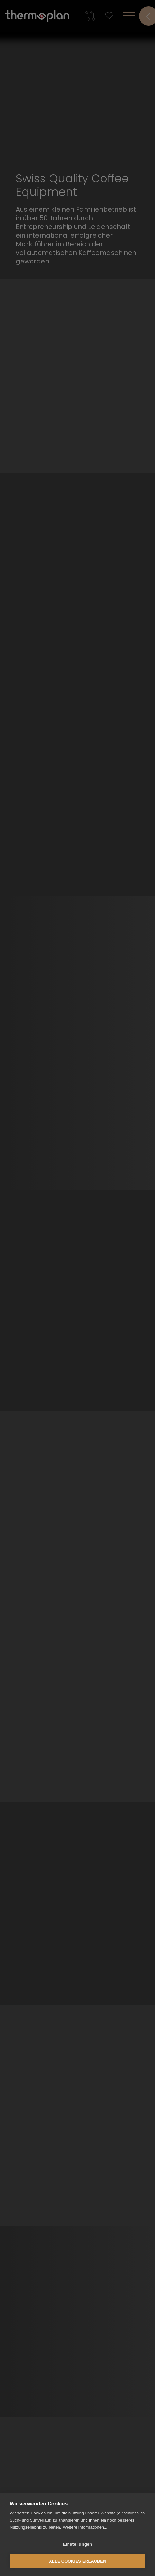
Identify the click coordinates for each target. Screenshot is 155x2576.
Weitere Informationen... (85, 2527)
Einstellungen (77, 2544)
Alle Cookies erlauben (77, 2561)
